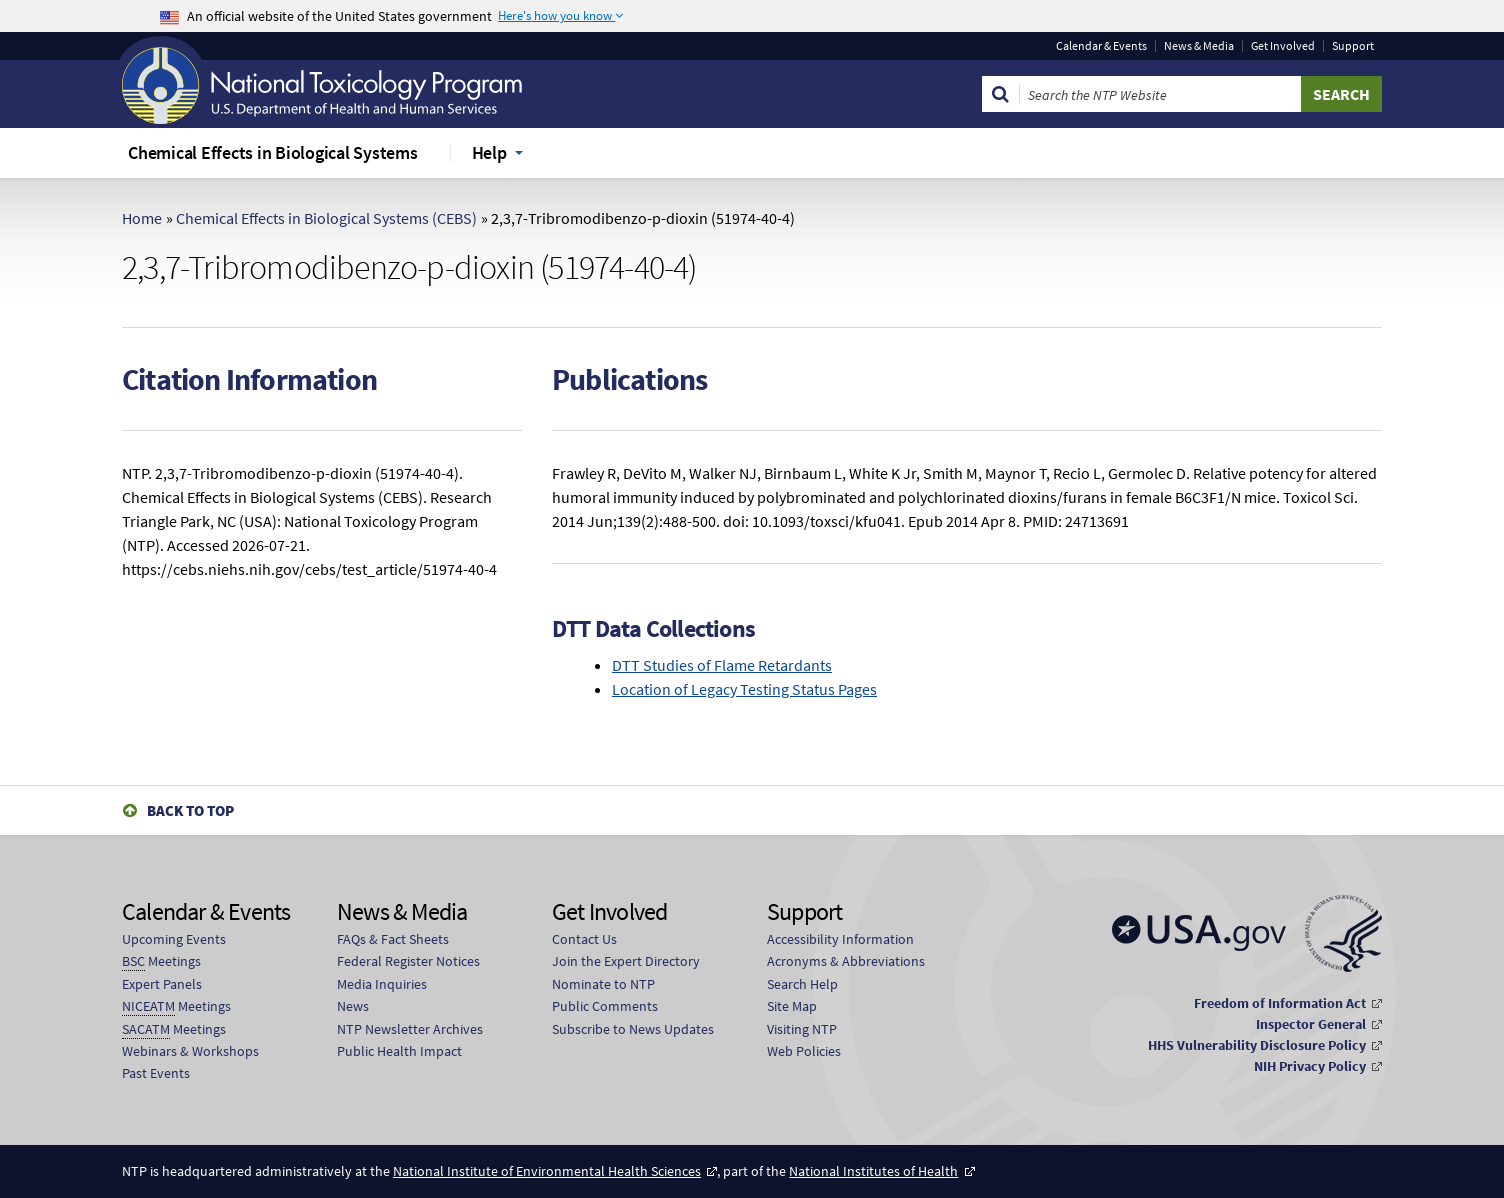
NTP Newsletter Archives (410, 1029)
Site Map (792, 1006)
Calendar (1101, 46)
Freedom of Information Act (1280, 1003)
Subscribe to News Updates (633, 1029)
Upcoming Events (174, 939)
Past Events (156, 1073)
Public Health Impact (399, 1051)
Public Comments (605, 1006)
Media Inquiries (382, 984)
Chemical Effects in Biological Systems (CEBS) (326, 218)
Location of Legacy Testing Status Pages (744, 689)
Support (1353, 46)
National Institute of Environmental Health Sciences (547, 1171)
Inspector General (1311, 1024)
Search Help (802, 984)
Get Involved (1283, 46)
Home (142, 218)
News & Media (1199, 46)
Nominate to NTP (603, 984)
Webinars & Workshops (190, 1051)
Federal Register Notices (408, 961)
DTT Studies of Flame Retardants (722, 665)
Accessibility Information (840, 939)
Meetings (161, 961)
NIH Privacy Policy (1310, 1066)
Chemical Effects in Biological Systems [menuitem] (273, 152)
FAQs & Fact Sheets (393, 939)
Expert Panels (162, 984)
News (353, 1006)
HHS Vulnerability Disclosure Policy (1257, 1045)
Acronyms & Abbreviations (846, 961)
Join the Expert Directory (626, 961)
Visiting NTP (802, 1029)
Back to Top (190, 810)
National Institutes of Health (873, 1171)
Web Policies (804, 1051)
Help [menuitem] (489, 152)
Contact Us (584, 939)
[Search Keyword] (1160, 94)
